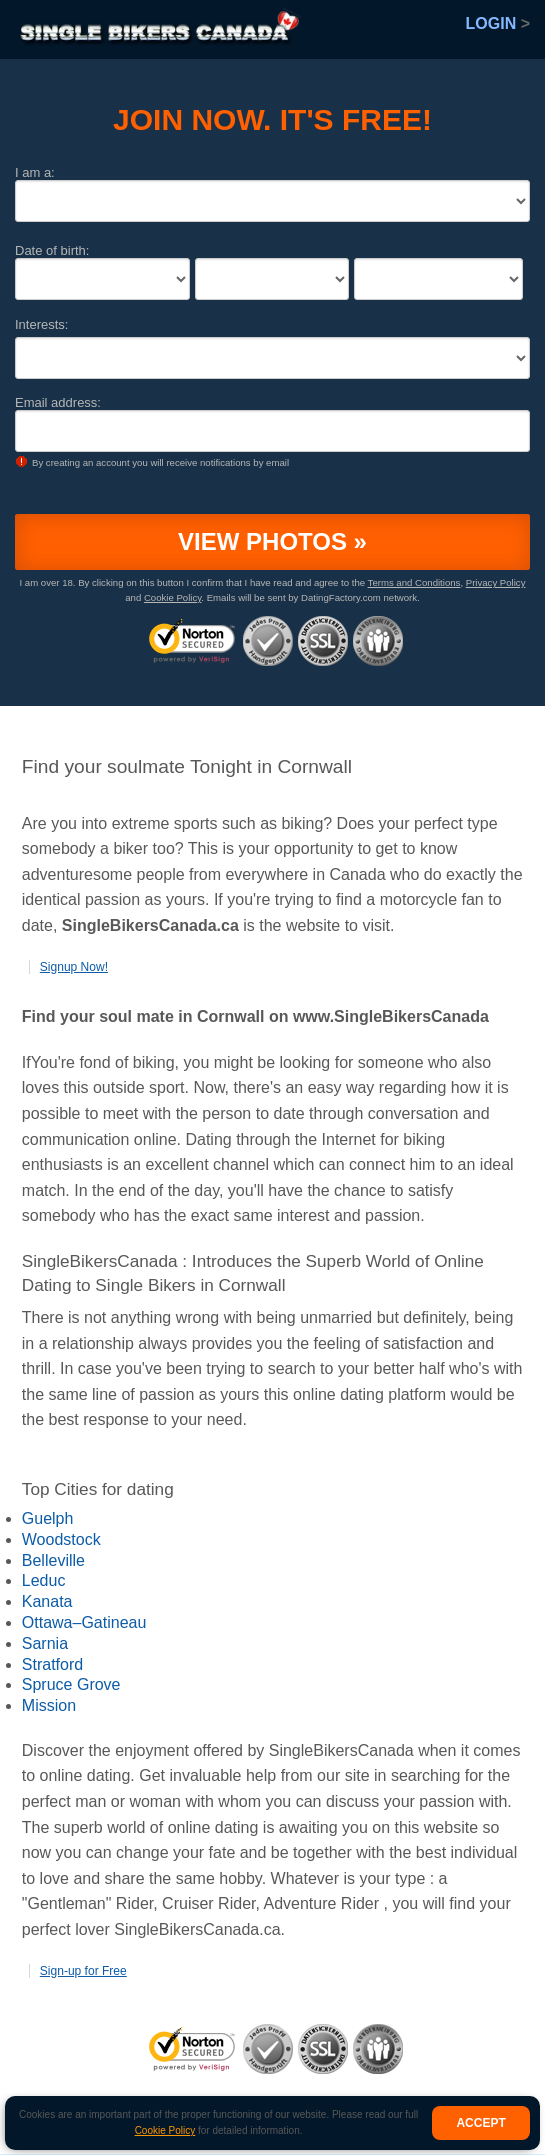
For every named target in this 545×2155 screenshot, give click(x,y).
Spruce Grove (71, 1684)
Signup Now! (74, 967)
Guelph (48, 1518)
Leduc (44, 1580)
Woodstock (61, 1539)
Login (498, 23)
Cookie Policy (165, 2130)
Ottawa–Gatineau (84, 1622)
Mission (49, 1705)
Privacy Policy (496, 582)
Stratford (52, 1664)
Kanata (47, 1601)
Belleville (53, 1560)
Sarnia (45, 1643)
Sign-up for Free (83, 1971)
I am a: (35, 172)
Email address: (58, 402)
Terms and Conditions (414, 582)
